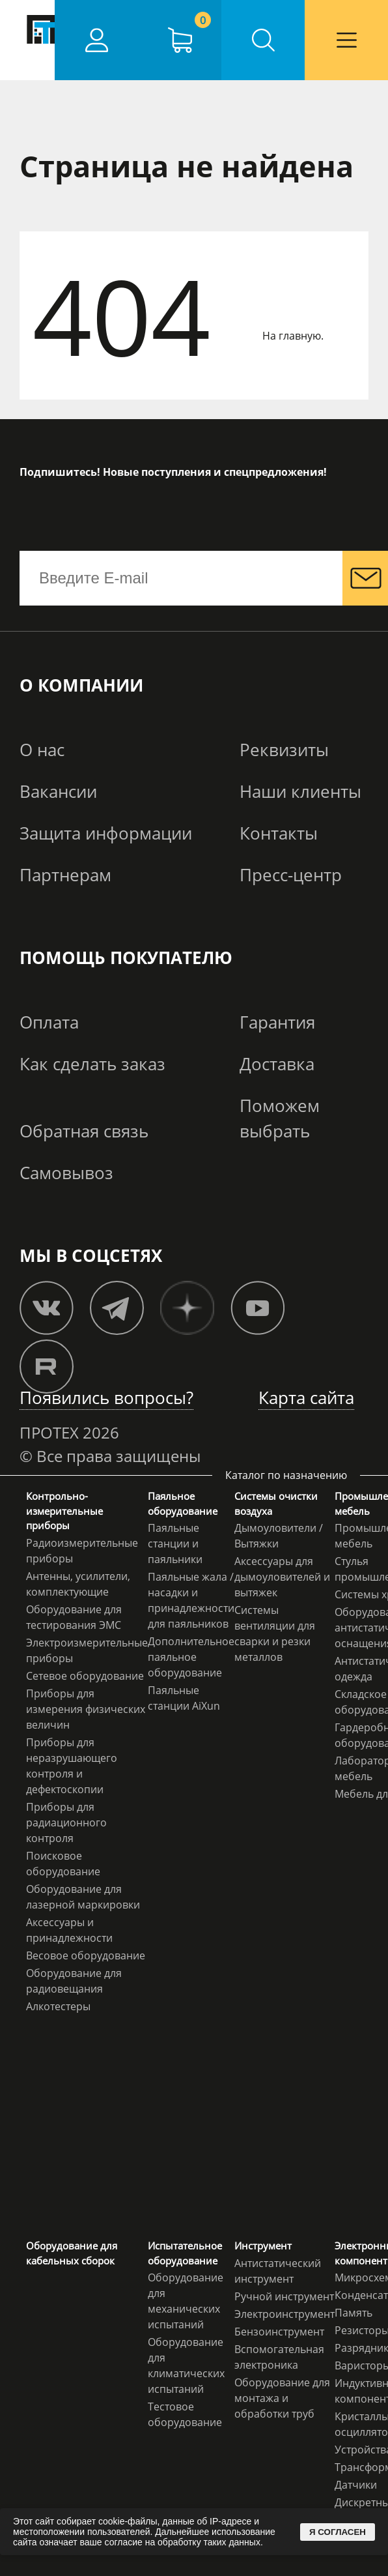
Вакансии (58, 791)
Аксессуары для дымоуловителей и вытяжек (282, 1577)
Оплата (49, 1022)
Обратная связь (84, 1131)
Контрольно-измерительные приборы (64, 1510)
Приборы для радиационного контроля (66, 1822)
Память (353, 2312)
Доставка (277, 1064)
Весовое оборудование (85, 1955)
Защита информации (106, 833)
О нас (42, 749)
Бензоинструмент (279, 2331)
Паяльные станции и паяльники (175, 1543)
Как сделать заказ (92, 1064)
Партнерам (65, 874)
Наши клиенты (300, 791)
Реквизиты (284, 749)
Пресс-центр (291, 874)
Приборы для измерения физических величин (85, 1709)
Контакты (279, 833)
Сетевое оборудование (85, 1676)
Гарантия (277, 1022)
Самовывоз (66, 1172)
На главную (291, 336)
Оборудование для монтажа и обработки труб (282, 2398)
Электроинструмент (284, 2314)
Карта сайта (306, 1397)
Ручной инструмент (284, 2296)
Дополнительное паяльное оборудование (191, 1657)
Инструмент (263, 2245)
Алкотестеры (58, 2006)
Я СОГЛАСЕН (337, 2532)
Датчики (356, 2485)
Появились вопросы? (106, 1397)
